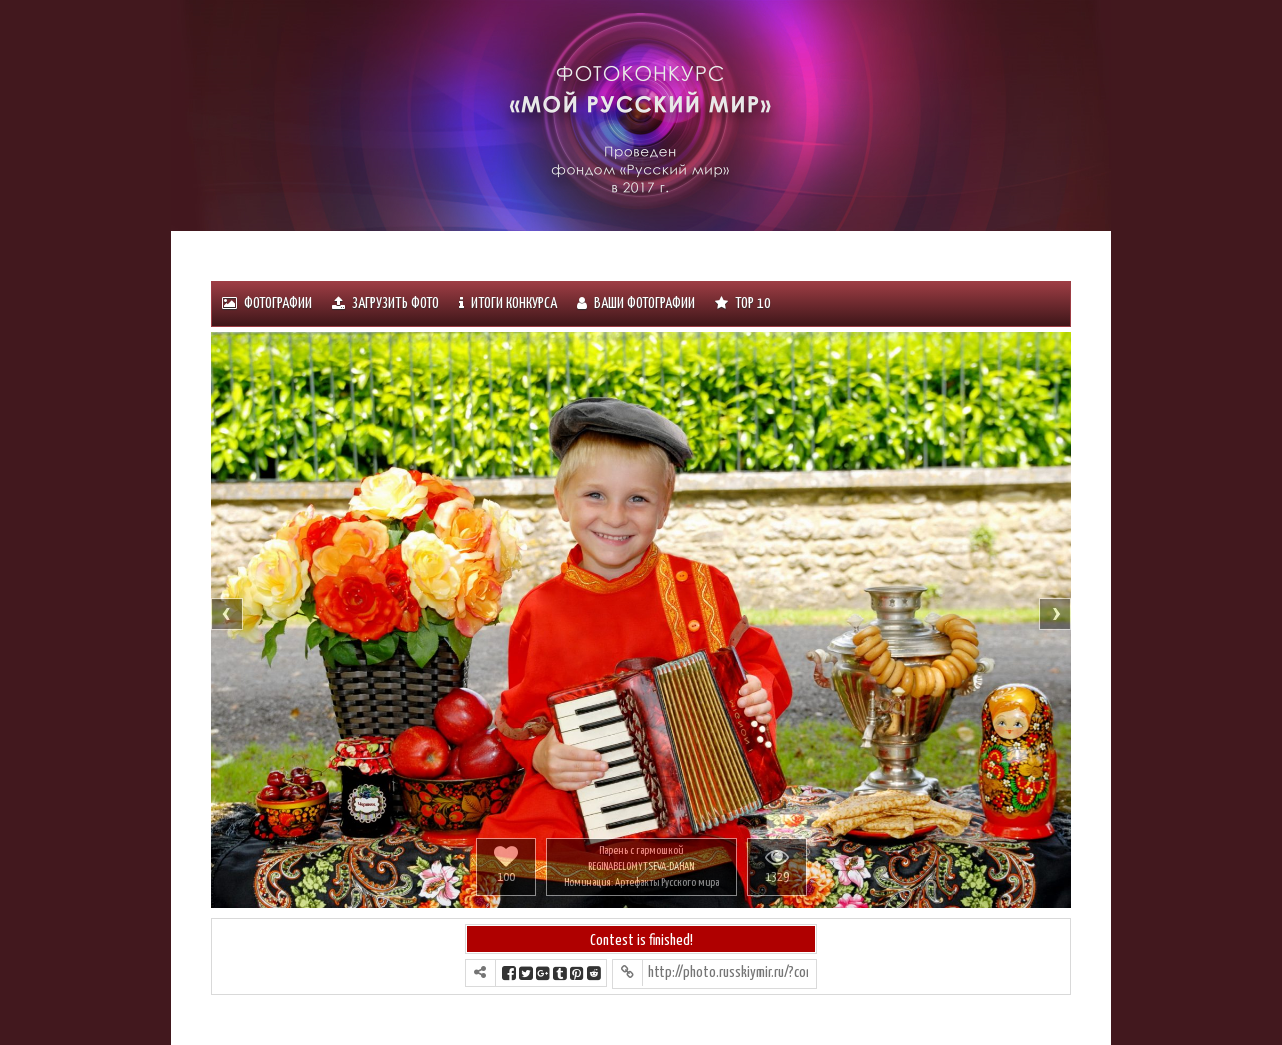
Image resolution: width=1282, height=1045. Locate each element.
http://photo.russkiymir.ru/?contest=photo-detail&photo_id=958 (728, 972)
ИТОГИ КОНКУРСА (508, 303)
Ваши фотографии (636, 303)
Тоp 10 (743, 303)
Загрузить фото (385, 303)
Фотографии (267, 303)
